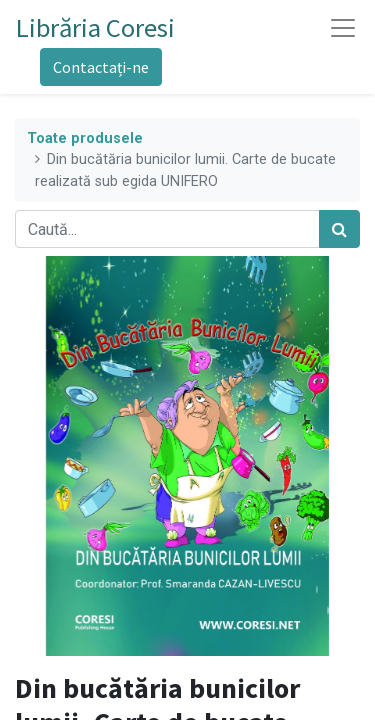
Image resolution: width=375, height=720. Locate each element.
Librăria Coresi (95, 27)
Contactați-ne (101, 67)
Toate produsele (85, 138)
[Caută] (339, 229)
